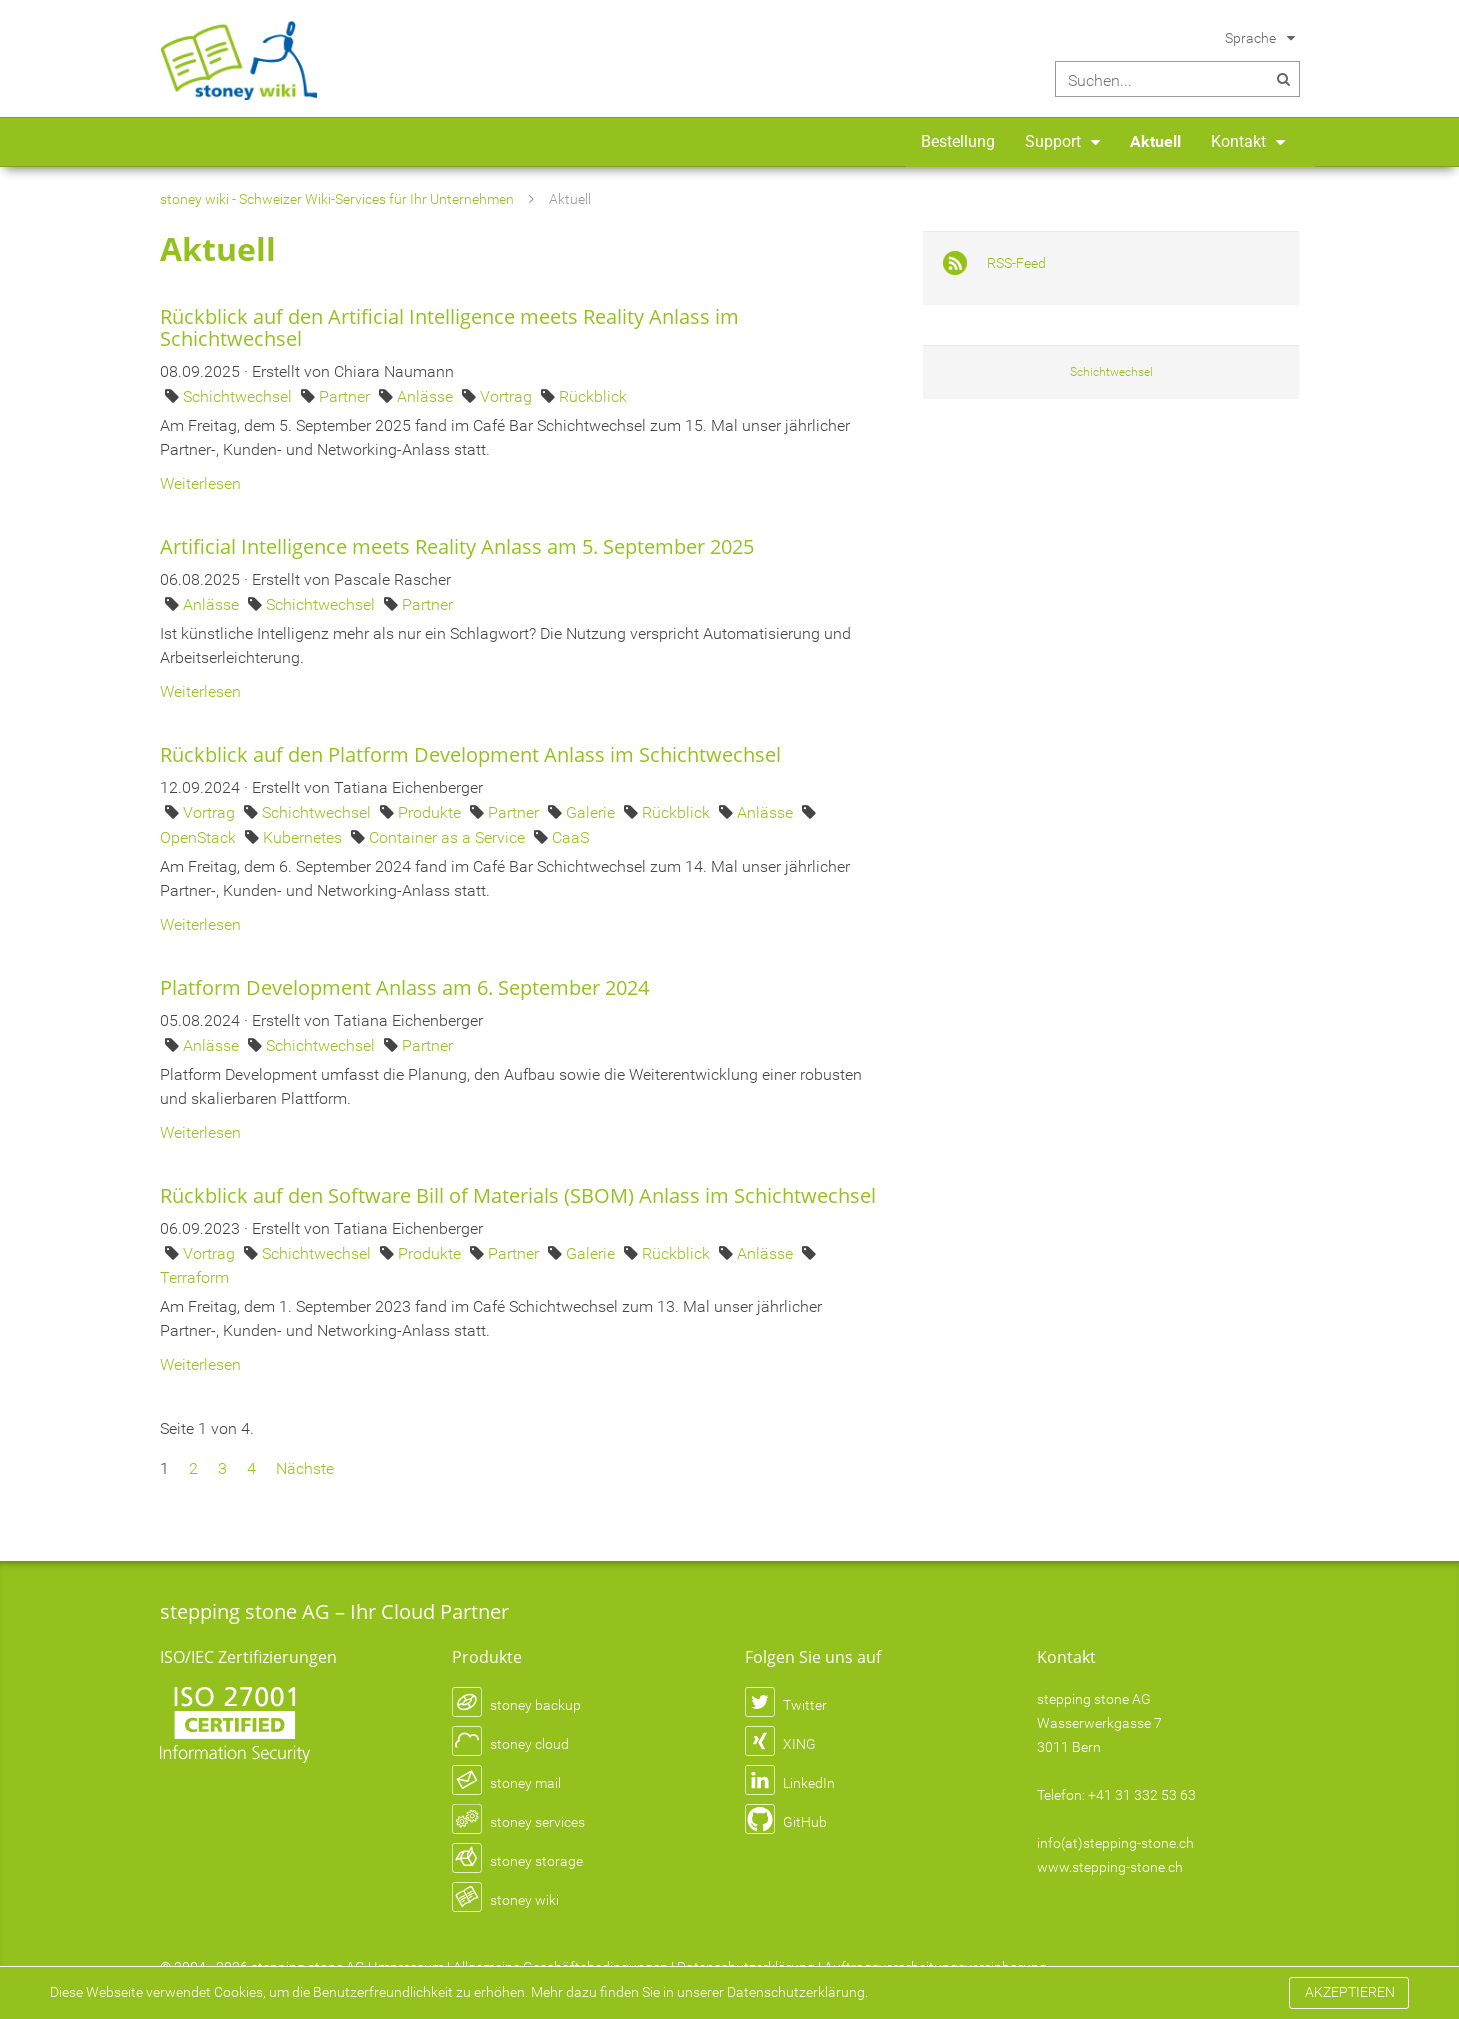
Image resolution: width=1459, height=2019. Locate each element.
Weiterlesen (200, 483)
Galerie (592, 812)
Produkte (431, 812)
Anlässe (427, 396)
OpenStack (200, 837)
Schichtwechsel (239, 396)
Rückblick (593, 396)
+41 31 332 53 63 (1142, 1795)
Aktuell (1155, 141)
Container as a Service (449, 837)
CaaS (570, 837)
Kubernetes (304, 837)
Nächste (305, 1468)
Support (1053, 141)
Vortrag (508, 396)
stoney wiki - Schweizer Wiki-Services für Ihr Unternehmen (337, 199)
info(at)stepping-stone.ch (1115, 1843)
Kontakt (1238, 141)
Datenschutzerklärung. (797, 1992)
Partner (346, 396)
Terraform (194, 1277)
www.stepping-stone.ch (1110, 1867)
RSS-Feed (1016, 263)
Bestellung (958, 141)
